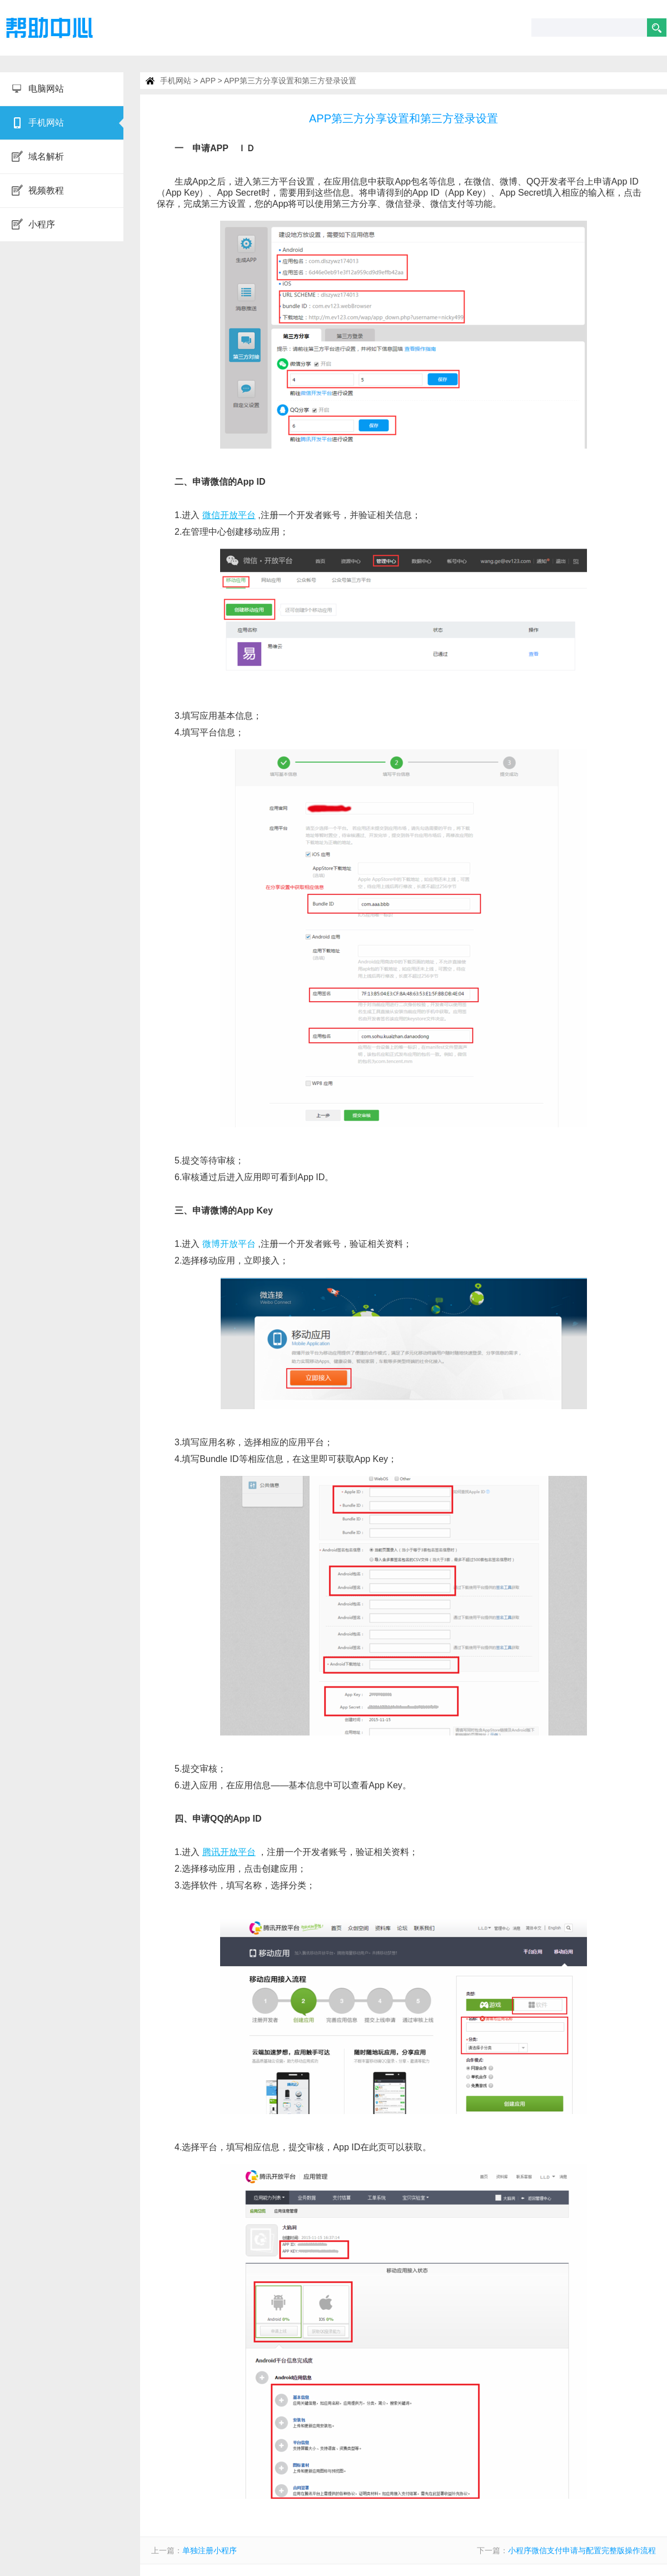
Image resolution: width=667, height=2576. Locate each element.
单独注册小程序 (209, 2550)
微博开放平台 (229, 1244)
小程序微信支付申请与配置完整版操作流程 (582, 2550)
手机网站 (175, 80)
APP (208, 80)
